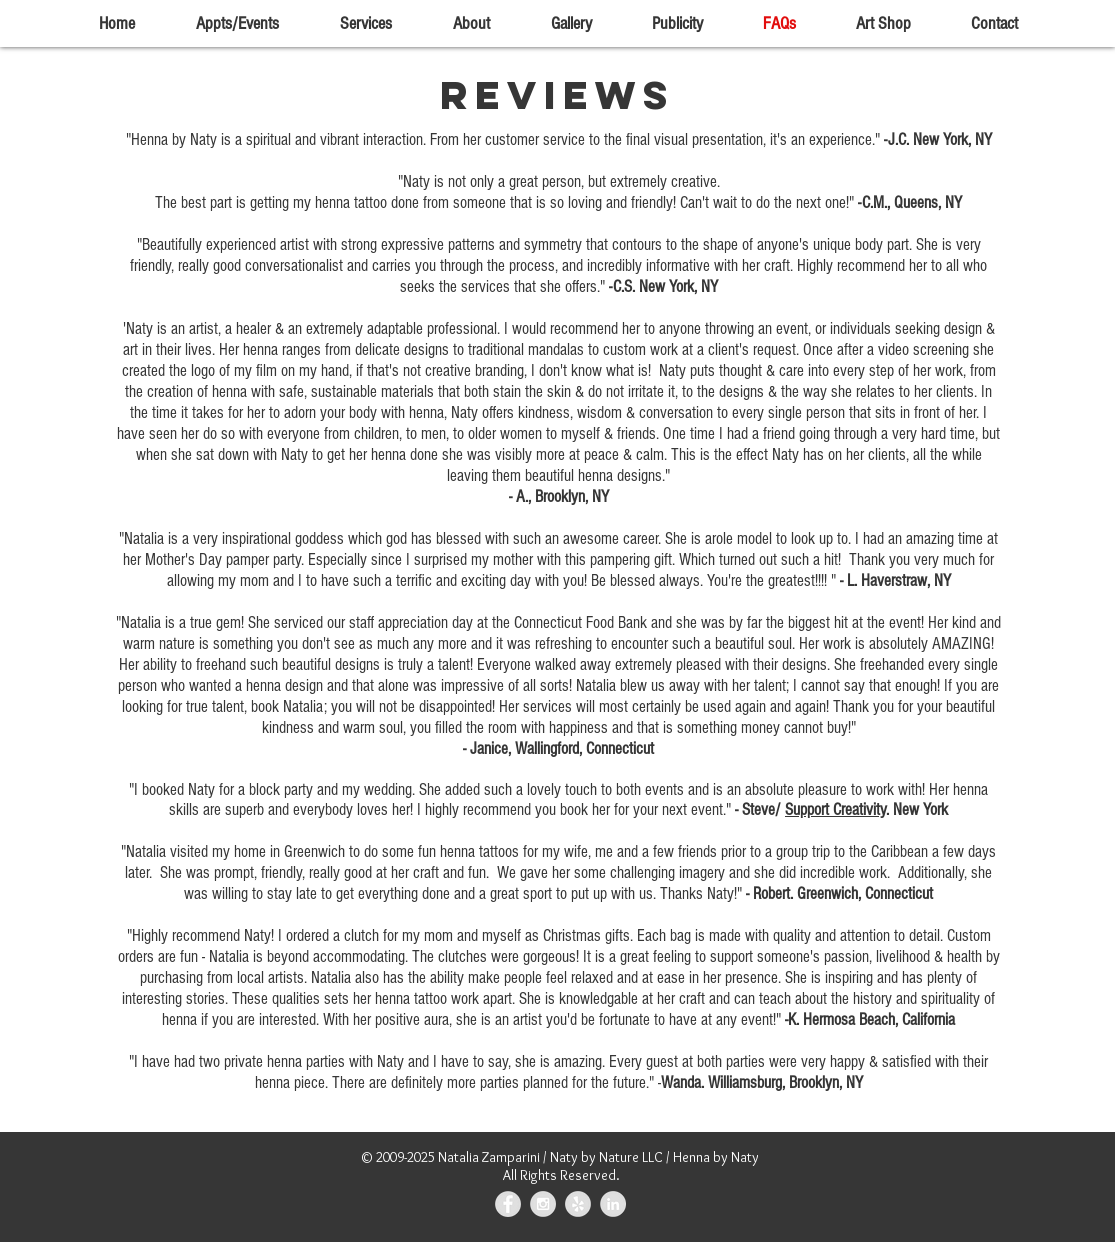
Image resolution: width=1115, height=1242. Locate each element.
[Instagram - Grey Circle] (543, 1204)
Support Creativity (835, 809)
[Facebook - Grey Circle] (508, 1204)
